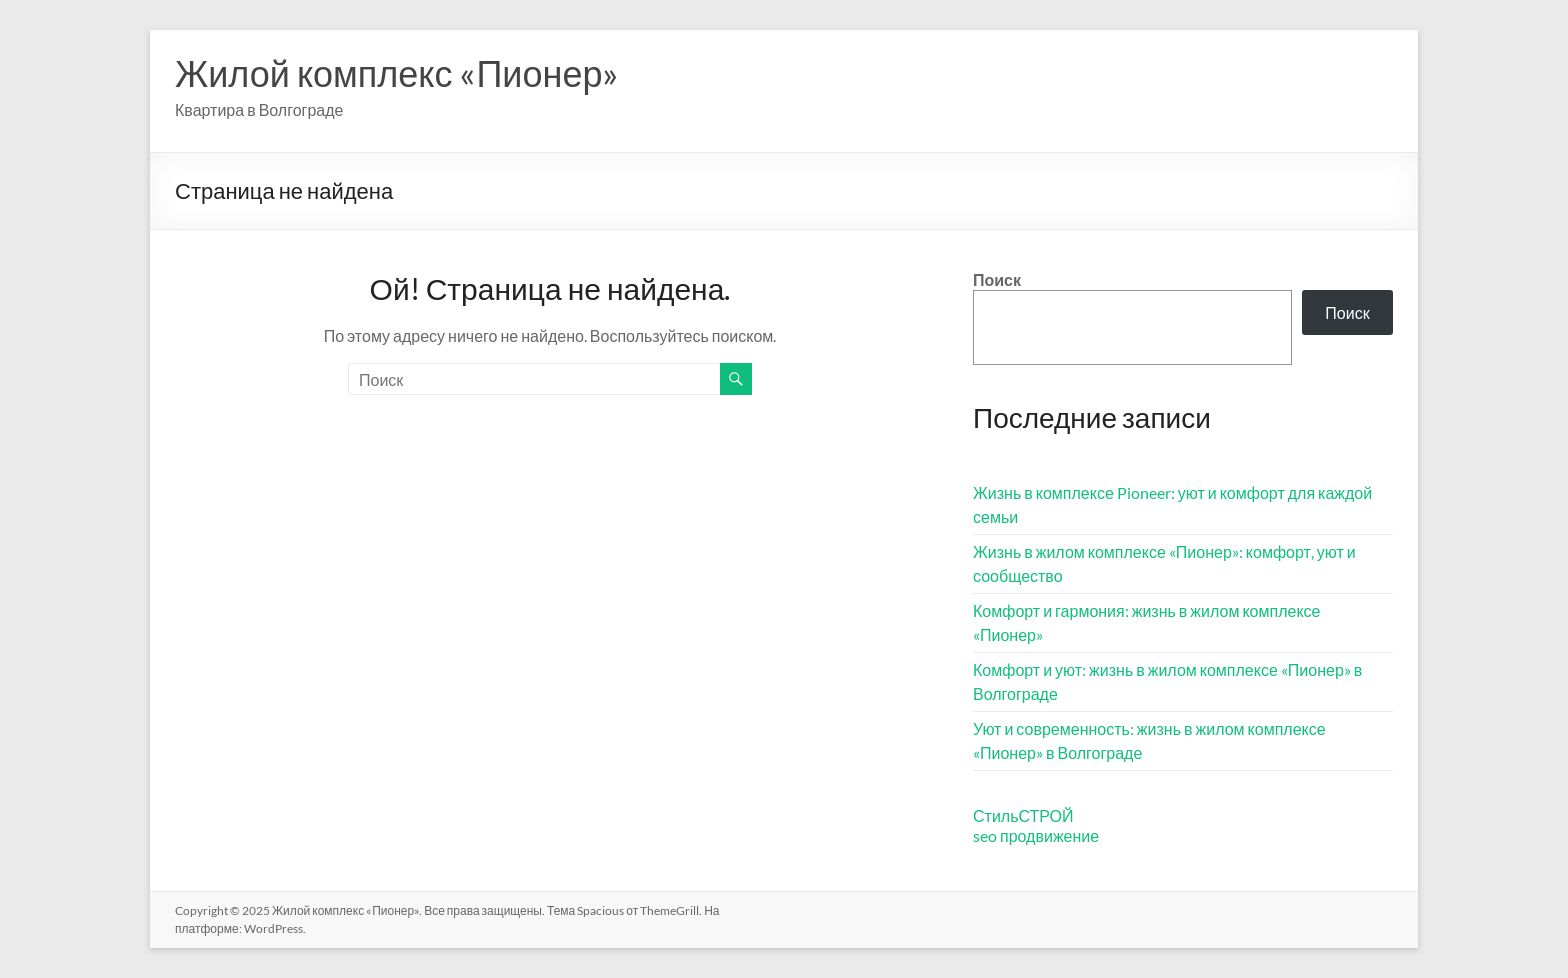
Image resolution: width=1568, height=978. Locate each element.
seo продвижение (1036, 835)
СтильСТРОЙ (1023, 815)
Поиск (997, 279)
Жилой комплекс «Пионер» (397, 73)
